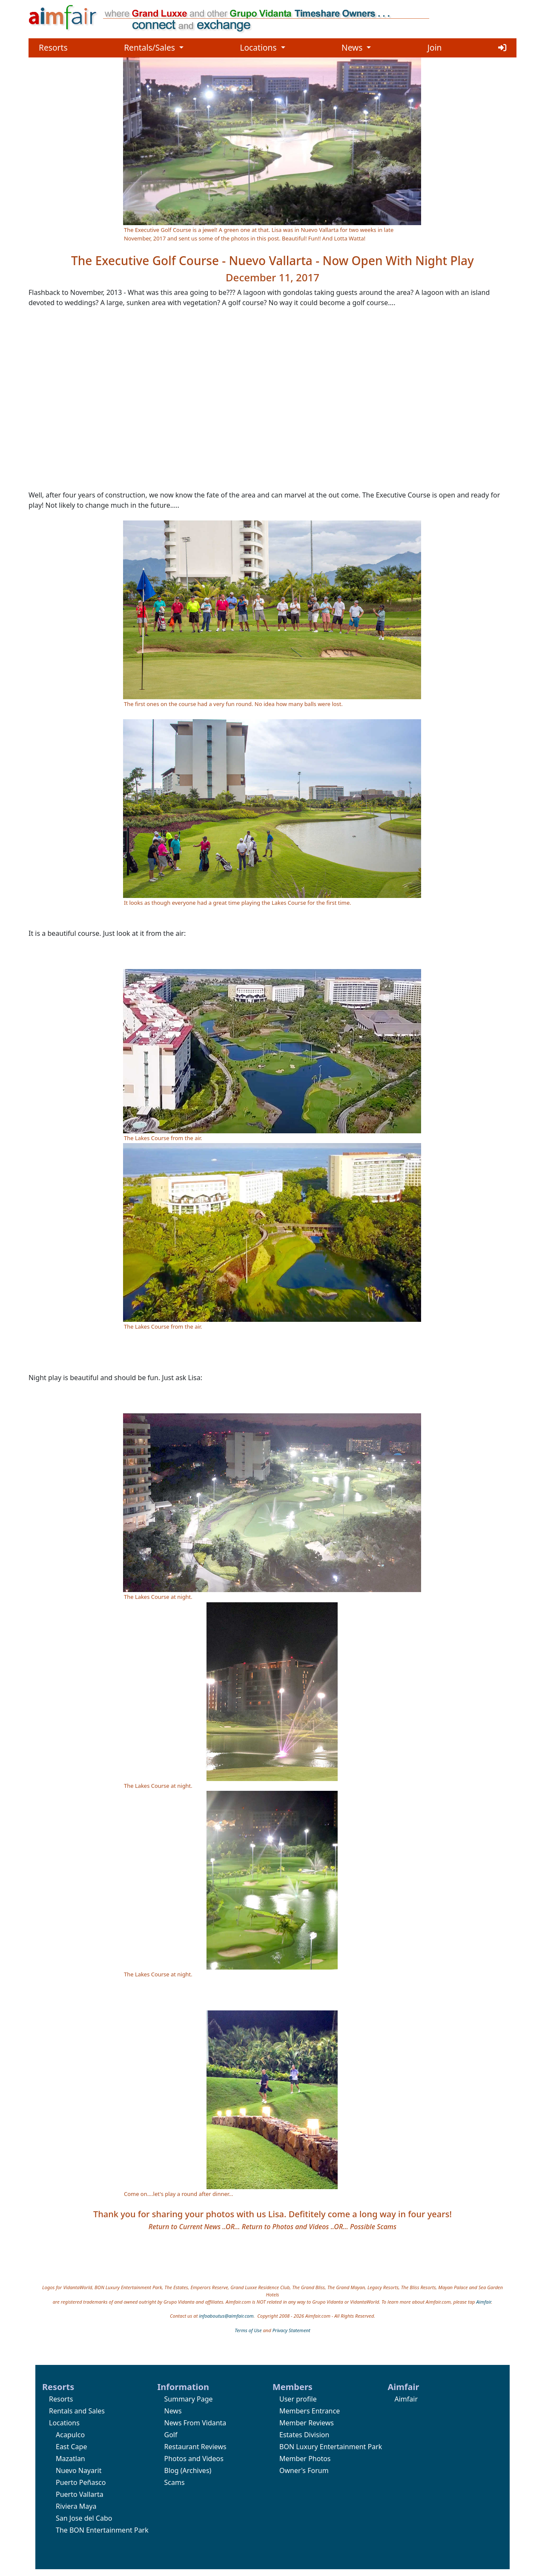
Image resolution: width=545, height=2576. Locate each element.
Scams (174, 2482)
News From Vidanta (195, 2422)
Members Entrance (309, 2411)
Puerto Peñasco (81, 2482)
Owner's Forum (304, 2470)
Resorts (53, 47)
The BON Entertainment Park (102, 2530)
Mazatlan (70, 2458)
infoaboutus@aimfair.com (226, 2316)
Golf (171, 2434)
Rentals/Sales (154, 47)
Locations (262, 47)
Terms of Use (248, 2330)
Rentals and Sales (77, 2411)
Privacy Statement (291, 2330)
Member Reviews (306, 2422)
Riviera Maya (76, 2506)
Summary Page (188, 2399)
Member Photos (305, 2458)
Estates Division (304, 2434)
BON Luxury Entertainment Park (330, 2446)
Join (434, 47)
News (356, 47)
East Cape (71, 2446)
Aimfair (483, 2302)
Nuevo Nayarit (79, 2470)
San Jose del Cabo (84, 2518)
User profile (298, 2399)
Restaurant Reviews (195, 2446)
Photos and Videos (194, 2458)
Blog (171, 2470)
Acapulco (70, 2434)
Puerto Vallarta (79, 2494)
